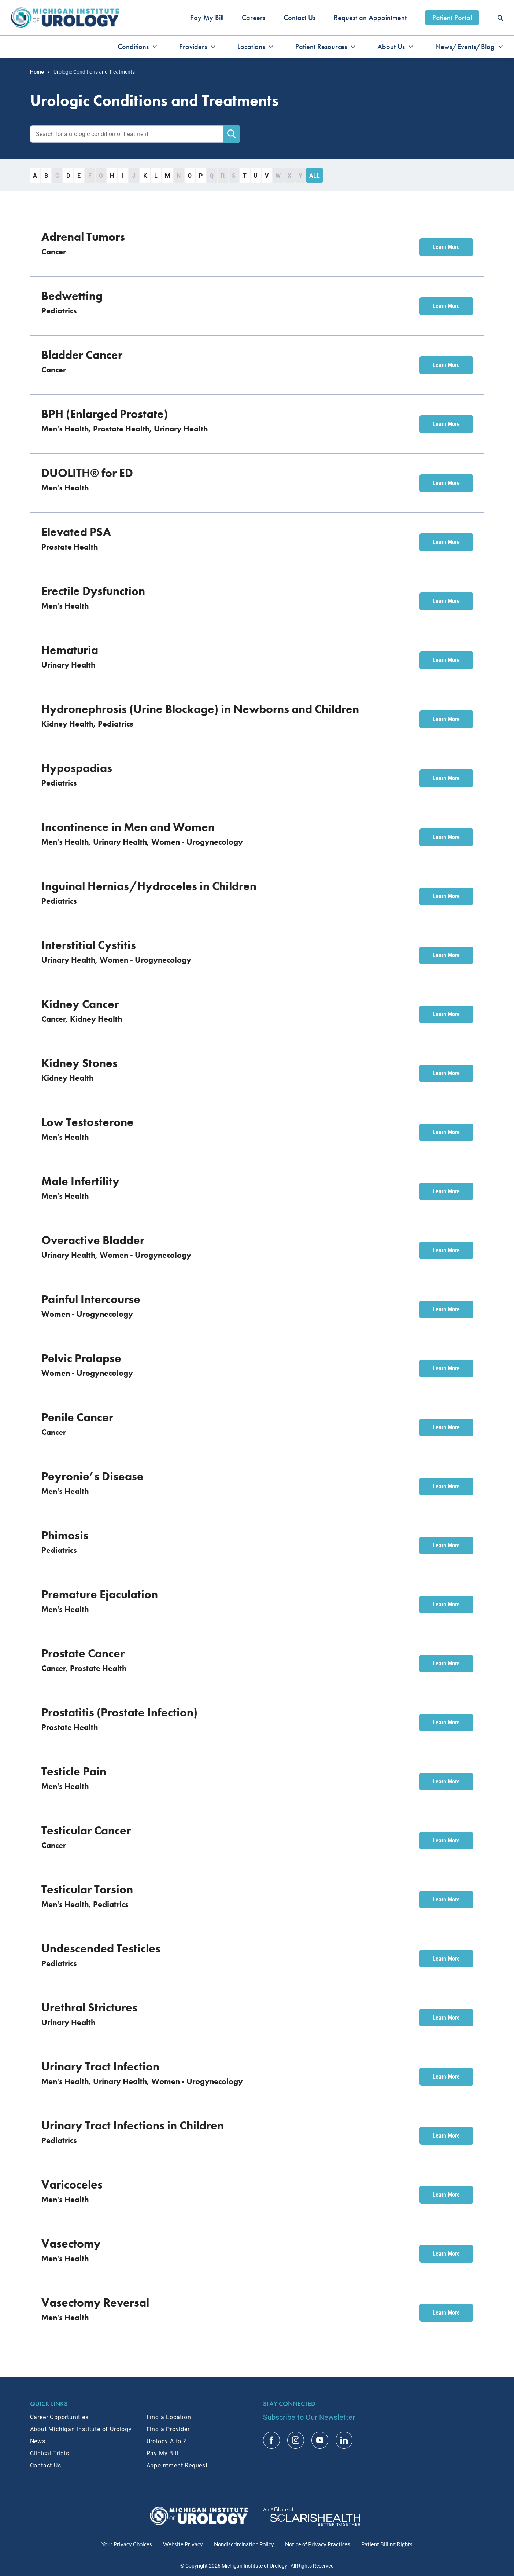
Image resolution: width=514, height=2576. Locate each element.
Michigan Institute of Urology (254, 2566)
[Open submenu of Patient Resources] (351, 46)
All (314, 175)
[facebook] (271, 2440)
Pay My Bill (163, 2453)
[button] (500, 17)
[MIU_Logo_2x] (65, 11)
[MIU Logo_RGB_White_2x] (199, 2510)
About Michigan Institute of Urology (81, 2429)
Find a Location (169, 2417)
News (37, 2441)
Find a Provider (168, 2429)
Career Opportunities (59, 2417)
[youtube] (319, 2440)
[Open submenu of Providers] (211, 46)
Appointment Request (177, 2465)
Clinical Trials (49, 2453)
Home (37, 72)
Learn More (446, 246)
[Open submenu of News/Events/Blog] (499, 46)
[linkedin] (344, 2440)
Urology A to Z (167, 2441)
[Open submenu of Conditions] (153, 46)
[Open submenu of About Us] (409, 46)
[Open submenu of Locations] (269, 46)
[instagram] (295, 2440)
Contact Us (45, 2465)
